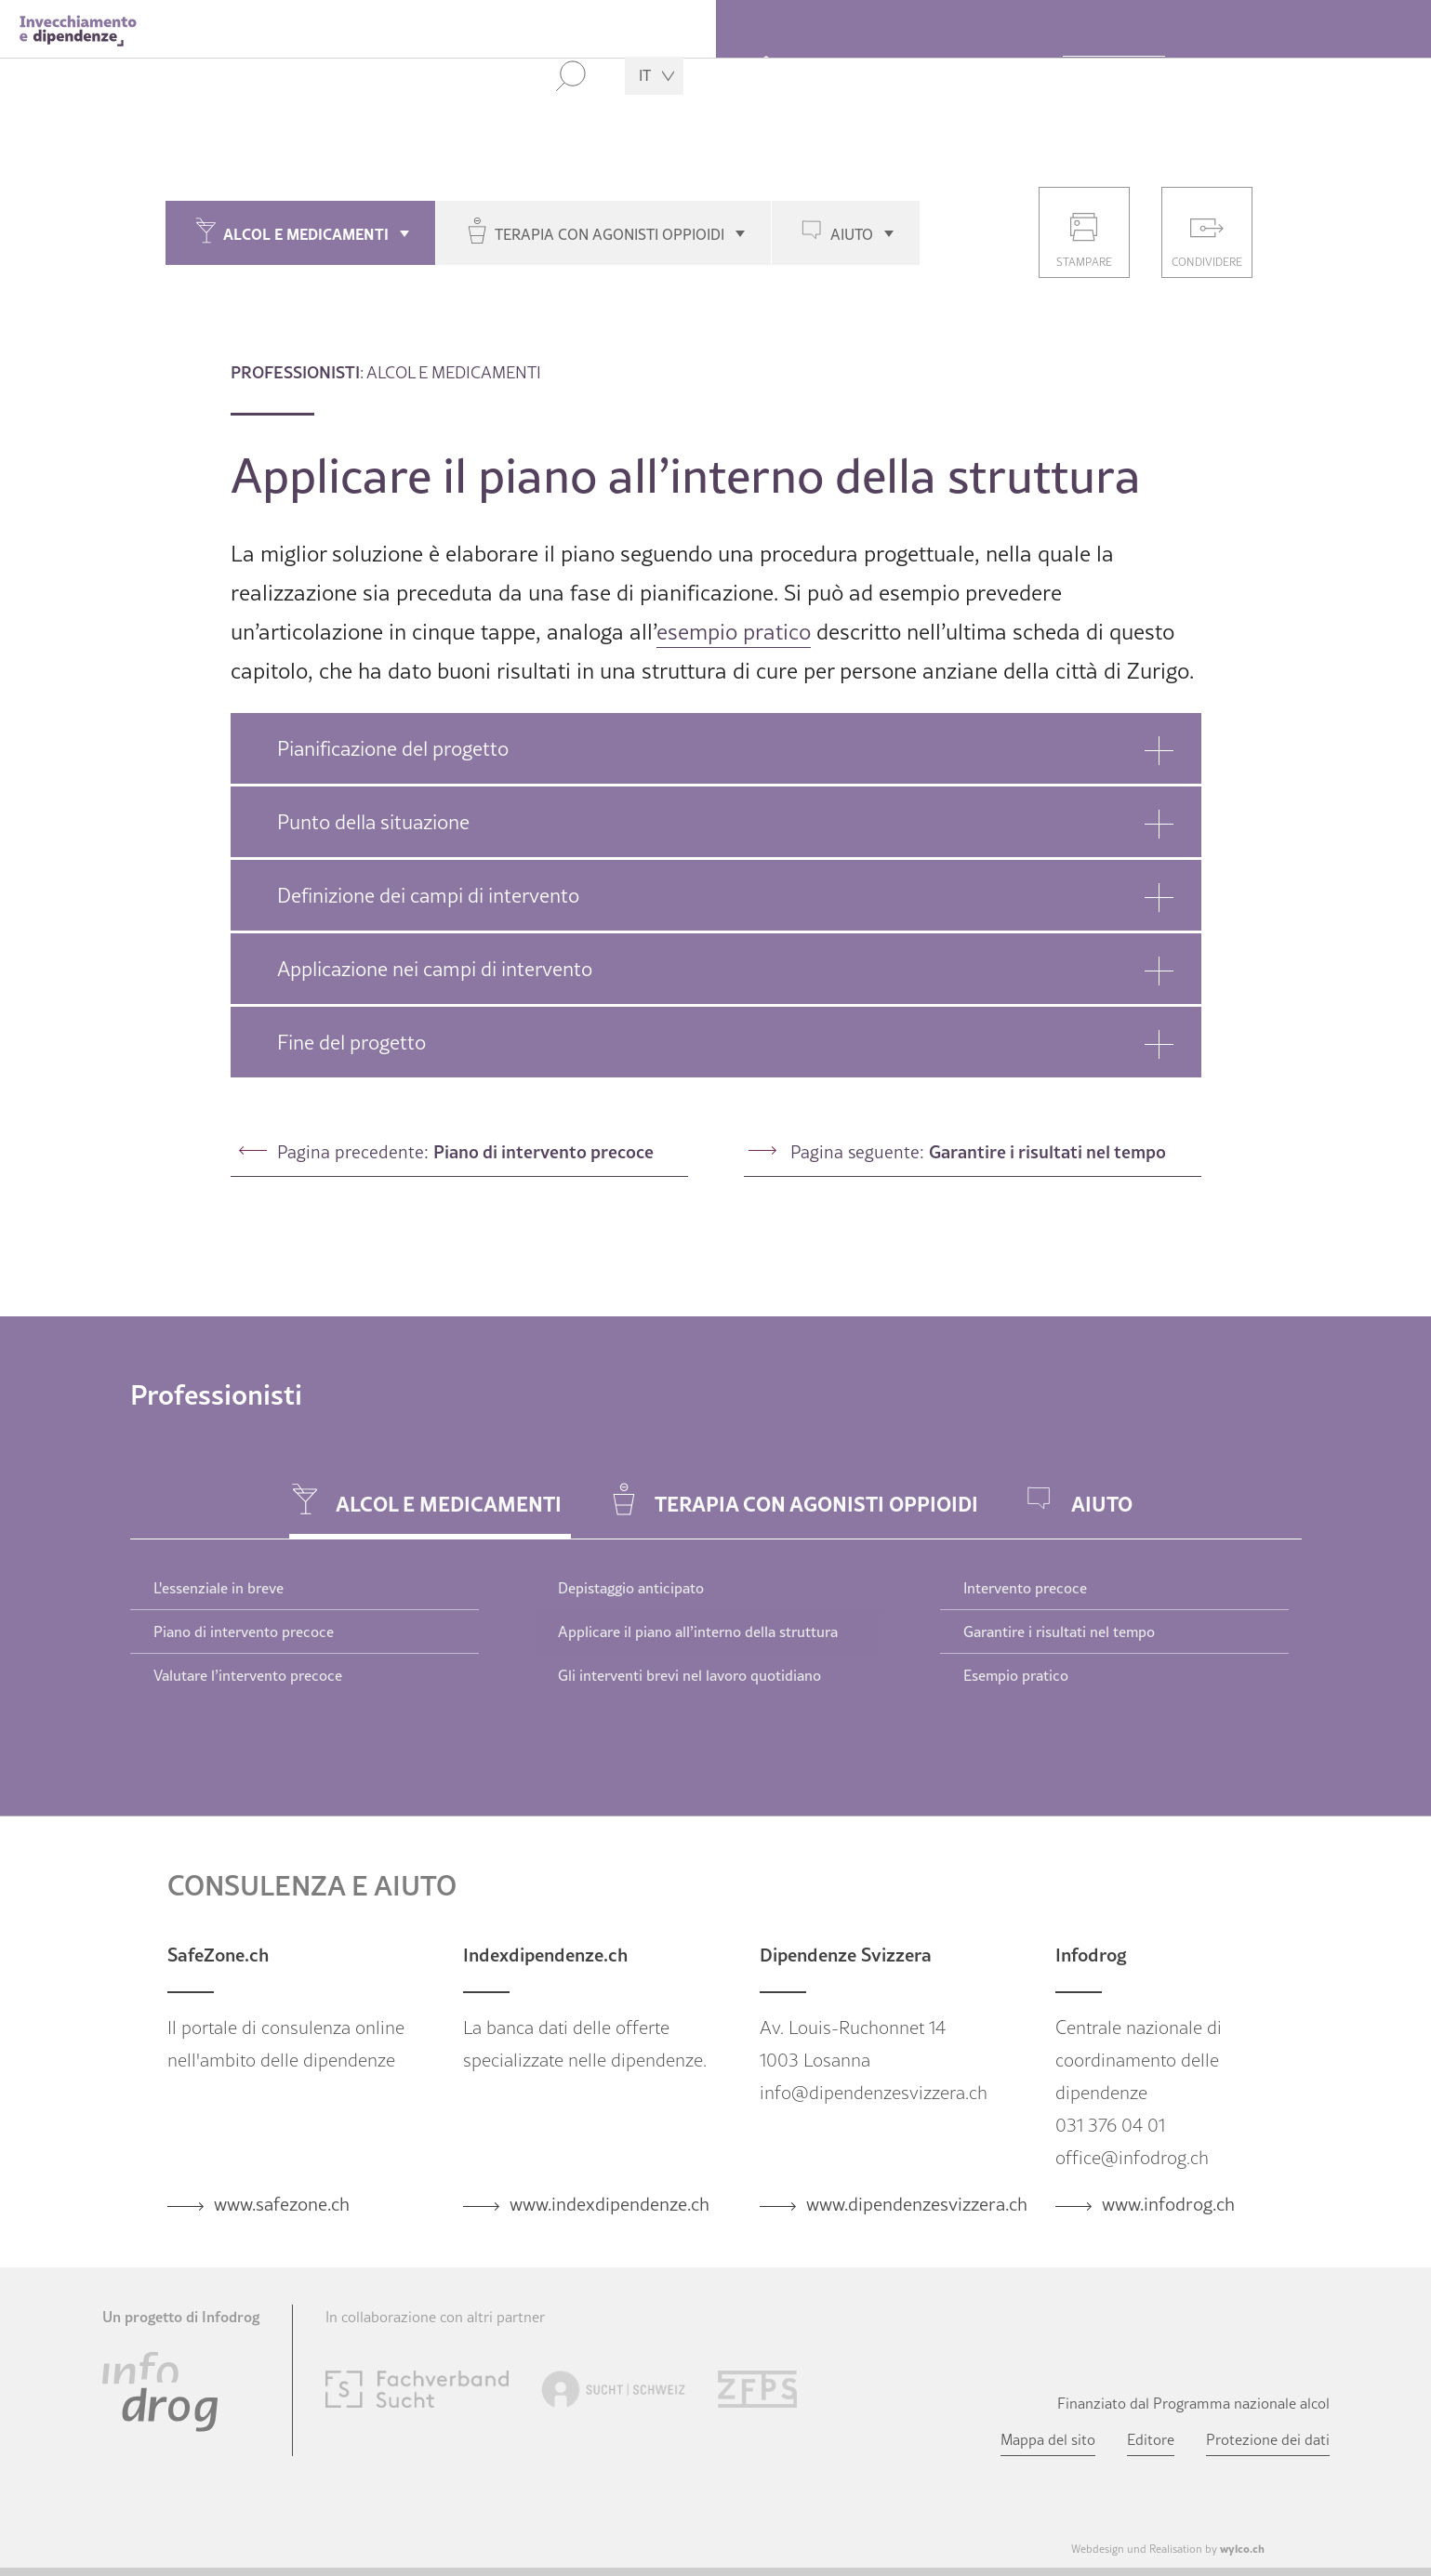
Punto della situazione (373, 822)
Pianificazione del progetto (393, 748)
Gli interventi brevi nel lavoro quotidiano (689, 1675)
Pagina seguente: (978, 1151)
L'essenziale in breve (218, 1588)
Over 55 (849, 79)
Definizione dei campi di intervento (428, 895)
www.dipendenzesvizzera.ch (916, 2204)
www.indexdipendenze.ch (609, 2204)
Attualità (1322, 79)
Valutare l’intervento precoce (247, 1675)
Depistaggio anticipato (631, 1588)
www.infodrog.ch (1168, 2204)
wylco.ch (1242, 2548)
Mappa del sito (1047, 2439)
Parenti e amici (971, 79)
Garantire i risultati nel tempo (1059, 1631)
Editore (1150, 2439)
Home (766, 74)
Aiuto (851, 234)
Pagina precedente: (465, 1151)
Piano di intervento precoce (243, 1631)
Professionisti (1114, 79)
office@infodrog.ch (1132, 2158)
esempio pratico (733, 631)
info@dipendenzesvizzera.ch (873, 2093)
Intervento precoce (1025, 1588)
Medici (1226, 79)
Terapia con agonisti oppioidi (609, 234)
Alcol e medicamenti (306, 233)
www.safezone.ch (282, 2204)
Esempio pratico (1015, 1675)
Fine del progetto (351, 1042)
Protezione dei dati (1268, 2439)
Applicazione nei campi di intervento (434, 969)
